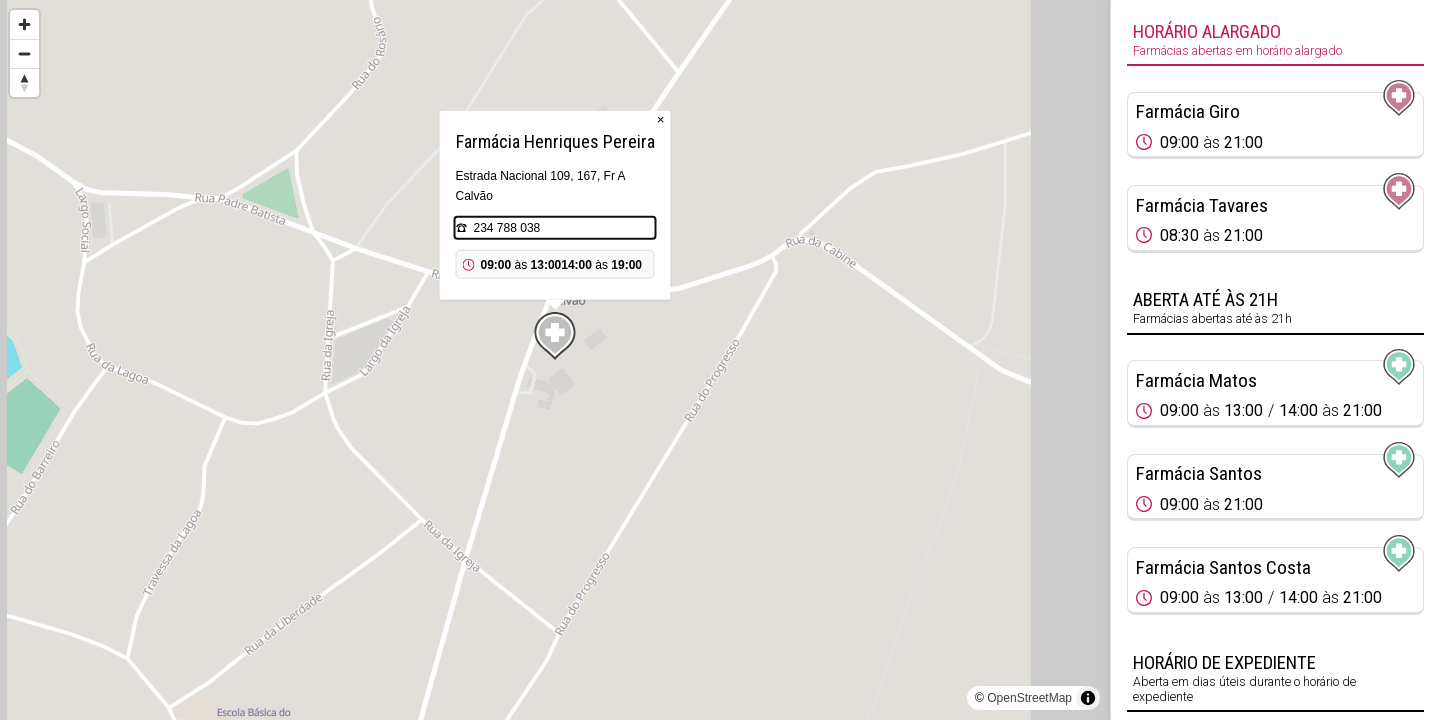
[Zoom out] (24, 53)
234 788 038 (507, 228)
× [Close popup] (661, 119)
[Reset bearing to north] (24, 82)
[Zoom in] (24, 24)
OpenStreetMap (1029, 698)
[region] (555, 360)
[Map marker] (555, 336)
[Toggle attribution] (1088, 698)
